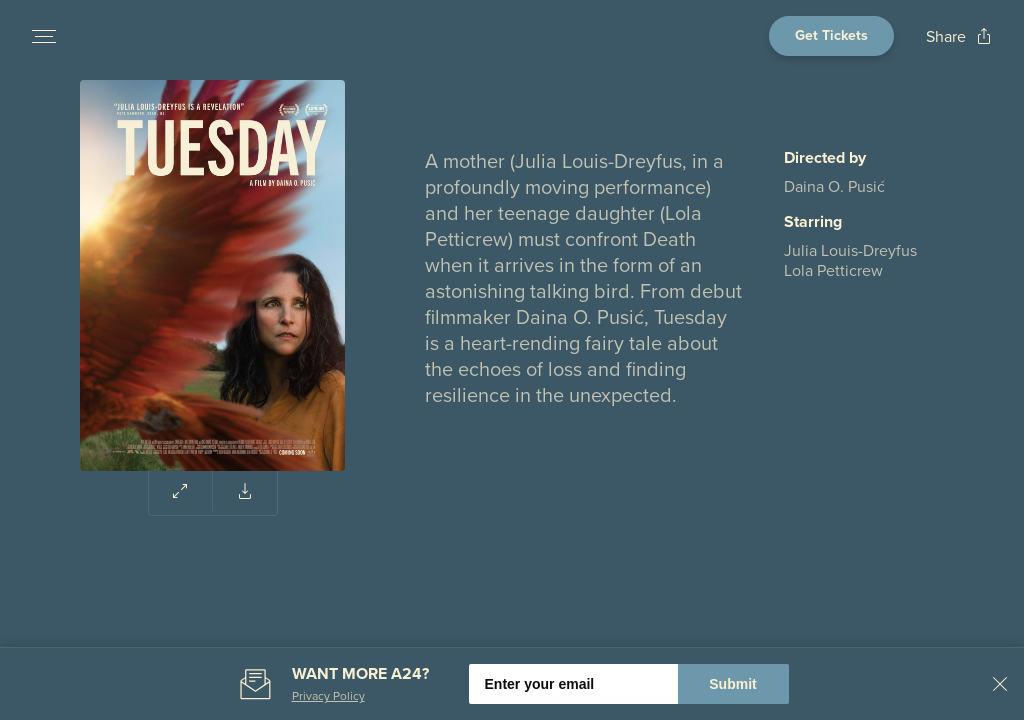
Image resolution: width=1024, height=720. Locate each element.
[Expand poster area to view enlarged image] (181, 491)
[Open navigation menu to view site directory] (44, 36)
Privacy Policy (328, 695)
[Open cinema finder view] (831, 36)
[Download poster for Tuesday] (245, 491)
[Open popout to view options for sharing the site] (959, 36)
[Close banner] (1000, 684)
